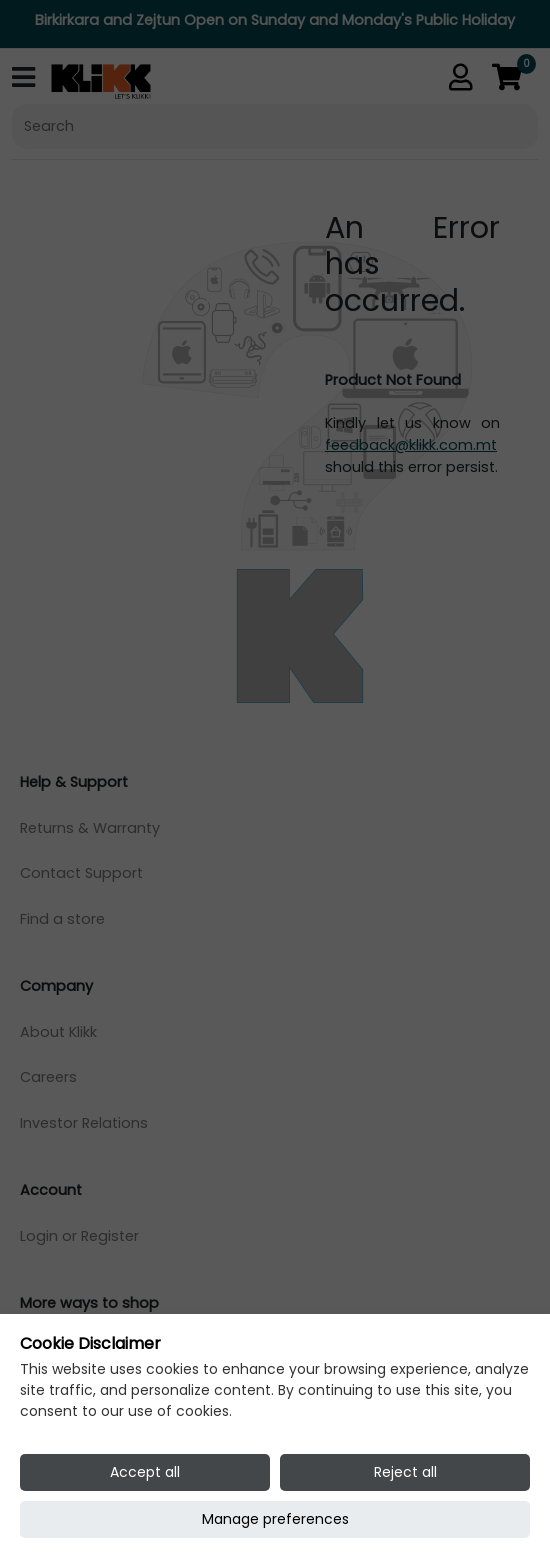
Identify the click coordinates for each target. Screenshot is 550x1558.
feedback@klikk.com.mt (411, 445)
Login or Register (79, 1236)
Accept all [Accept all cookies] (145, 1472)
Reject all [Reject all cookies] (405, 1472)
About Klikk (58, 1032)
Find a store (62, 919)
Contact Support (81, 873)
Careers (48, 1077)
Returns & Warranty (90, 828)
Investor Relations (84, 1123)
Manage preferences (275, 1519)
